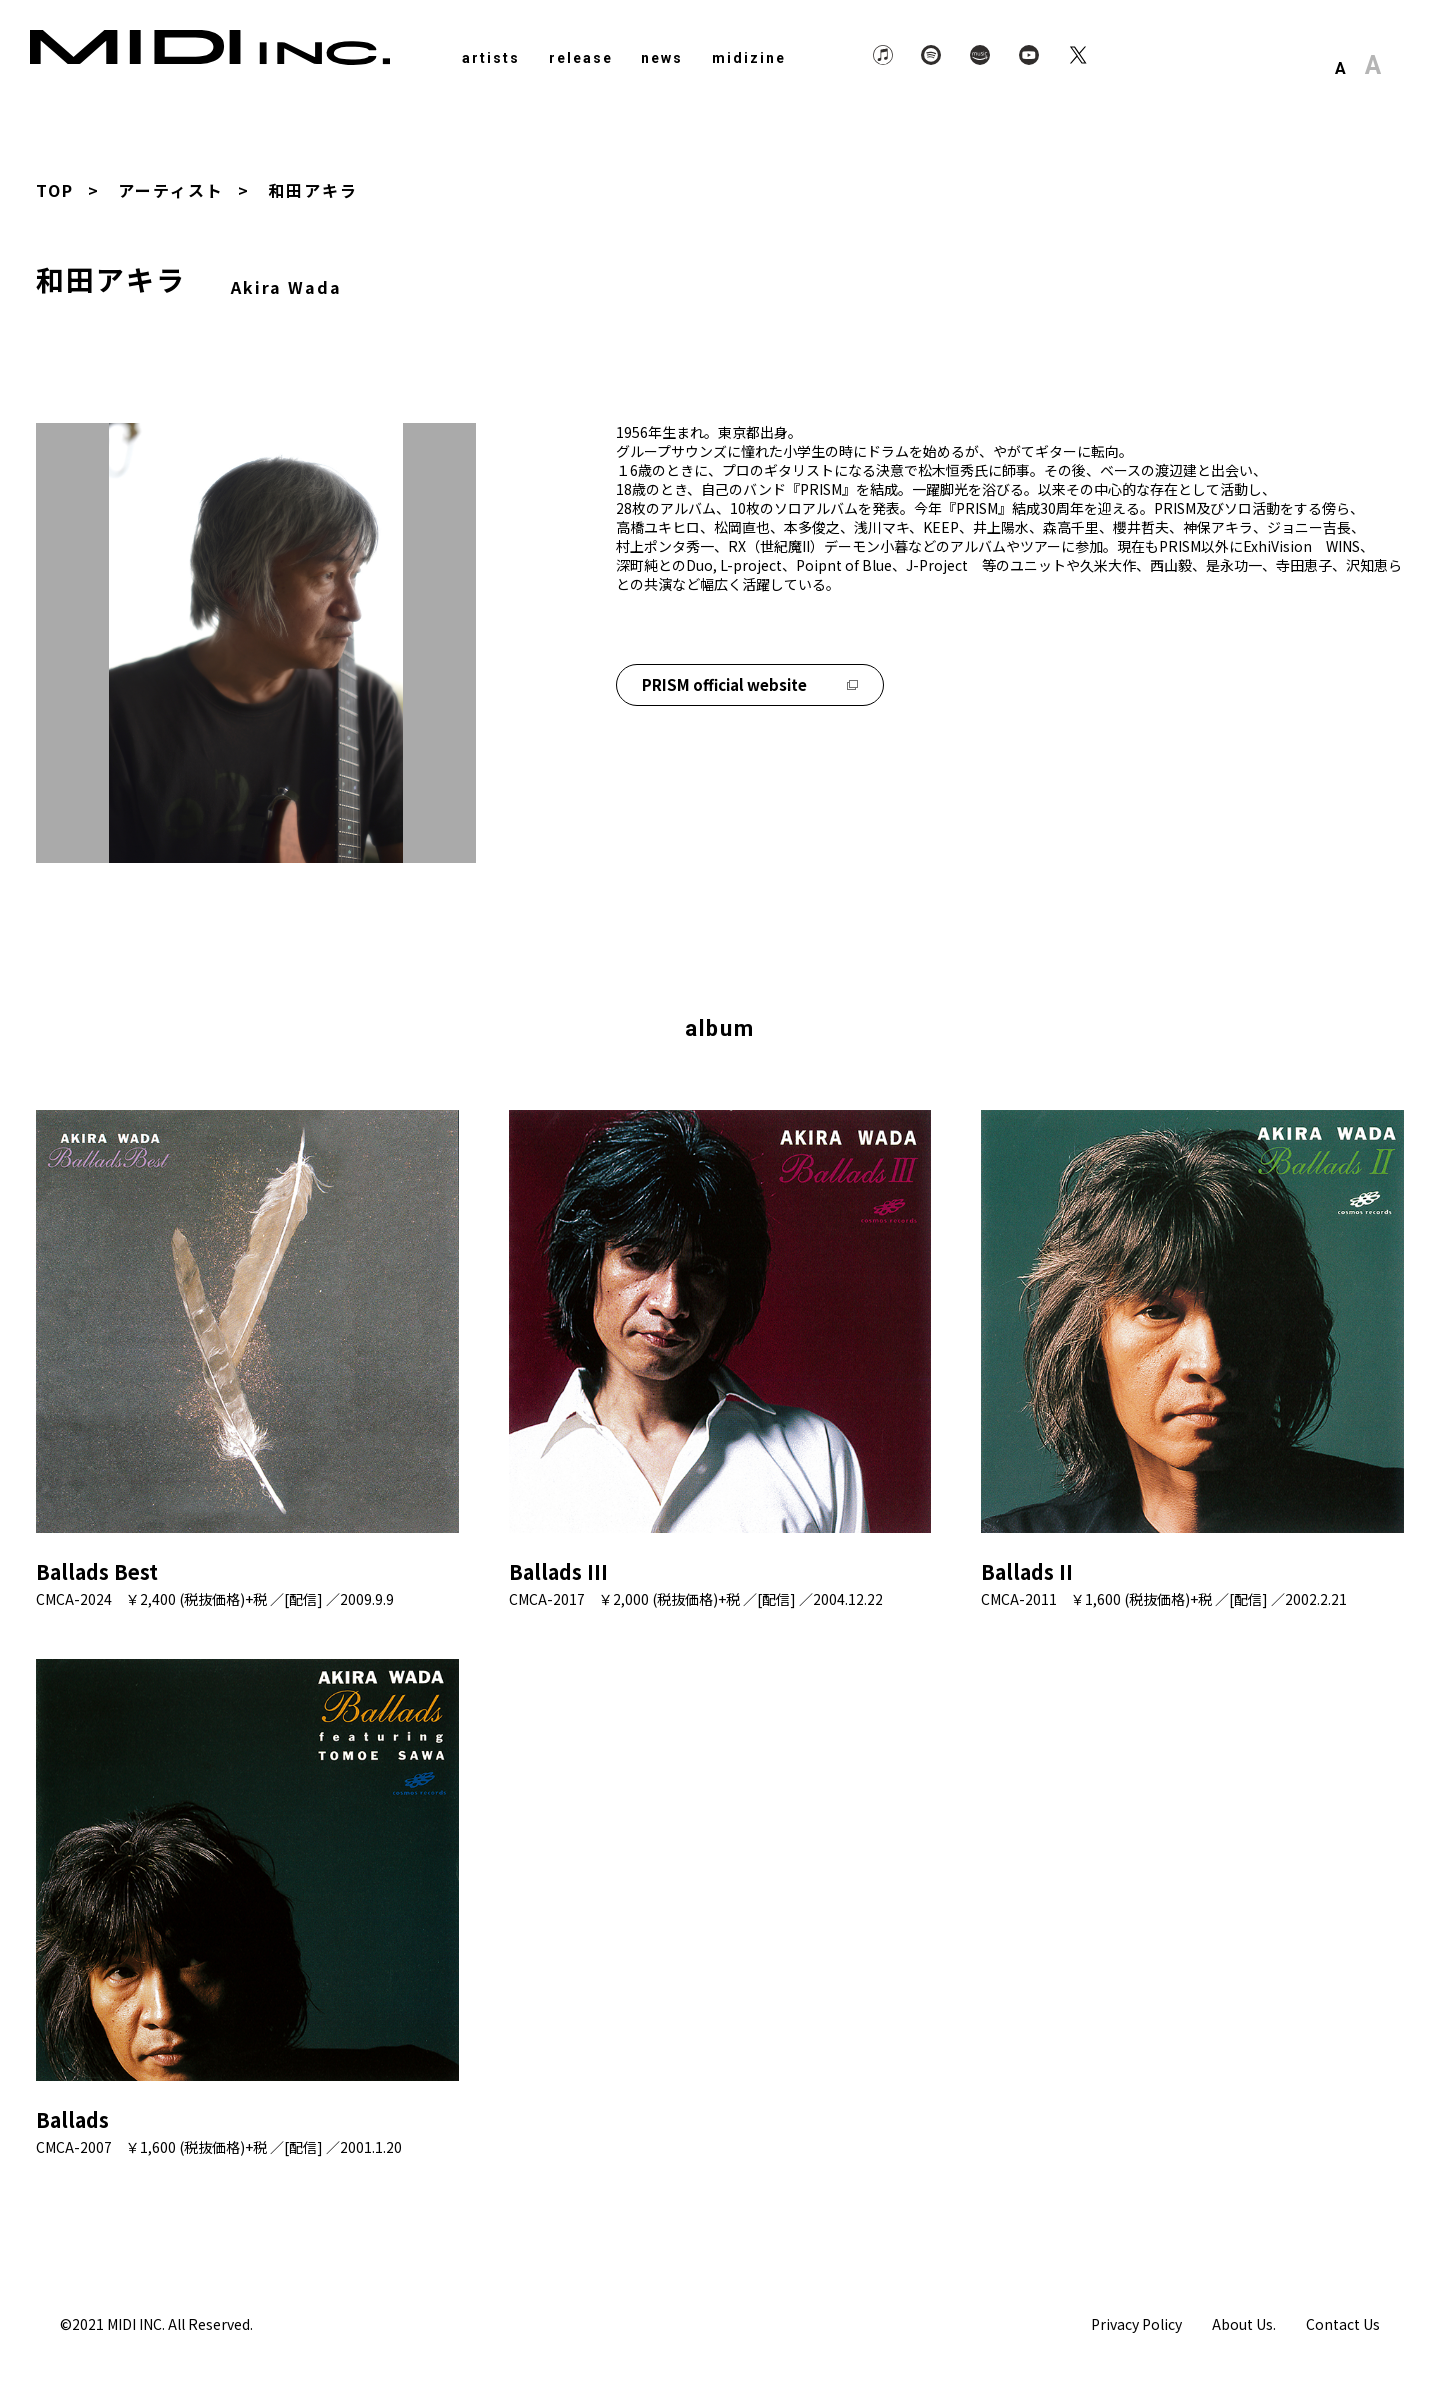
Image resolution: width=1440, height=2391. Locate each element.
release (581, 58)
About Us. (1244, 2324)
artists (491, 58)
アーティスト (171, 190)
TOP (55, 190)
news (662, 58)
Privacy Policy (1136, 2324)
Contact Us (1343, 2324)
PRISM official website (750, 684)
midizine (749, 58)
